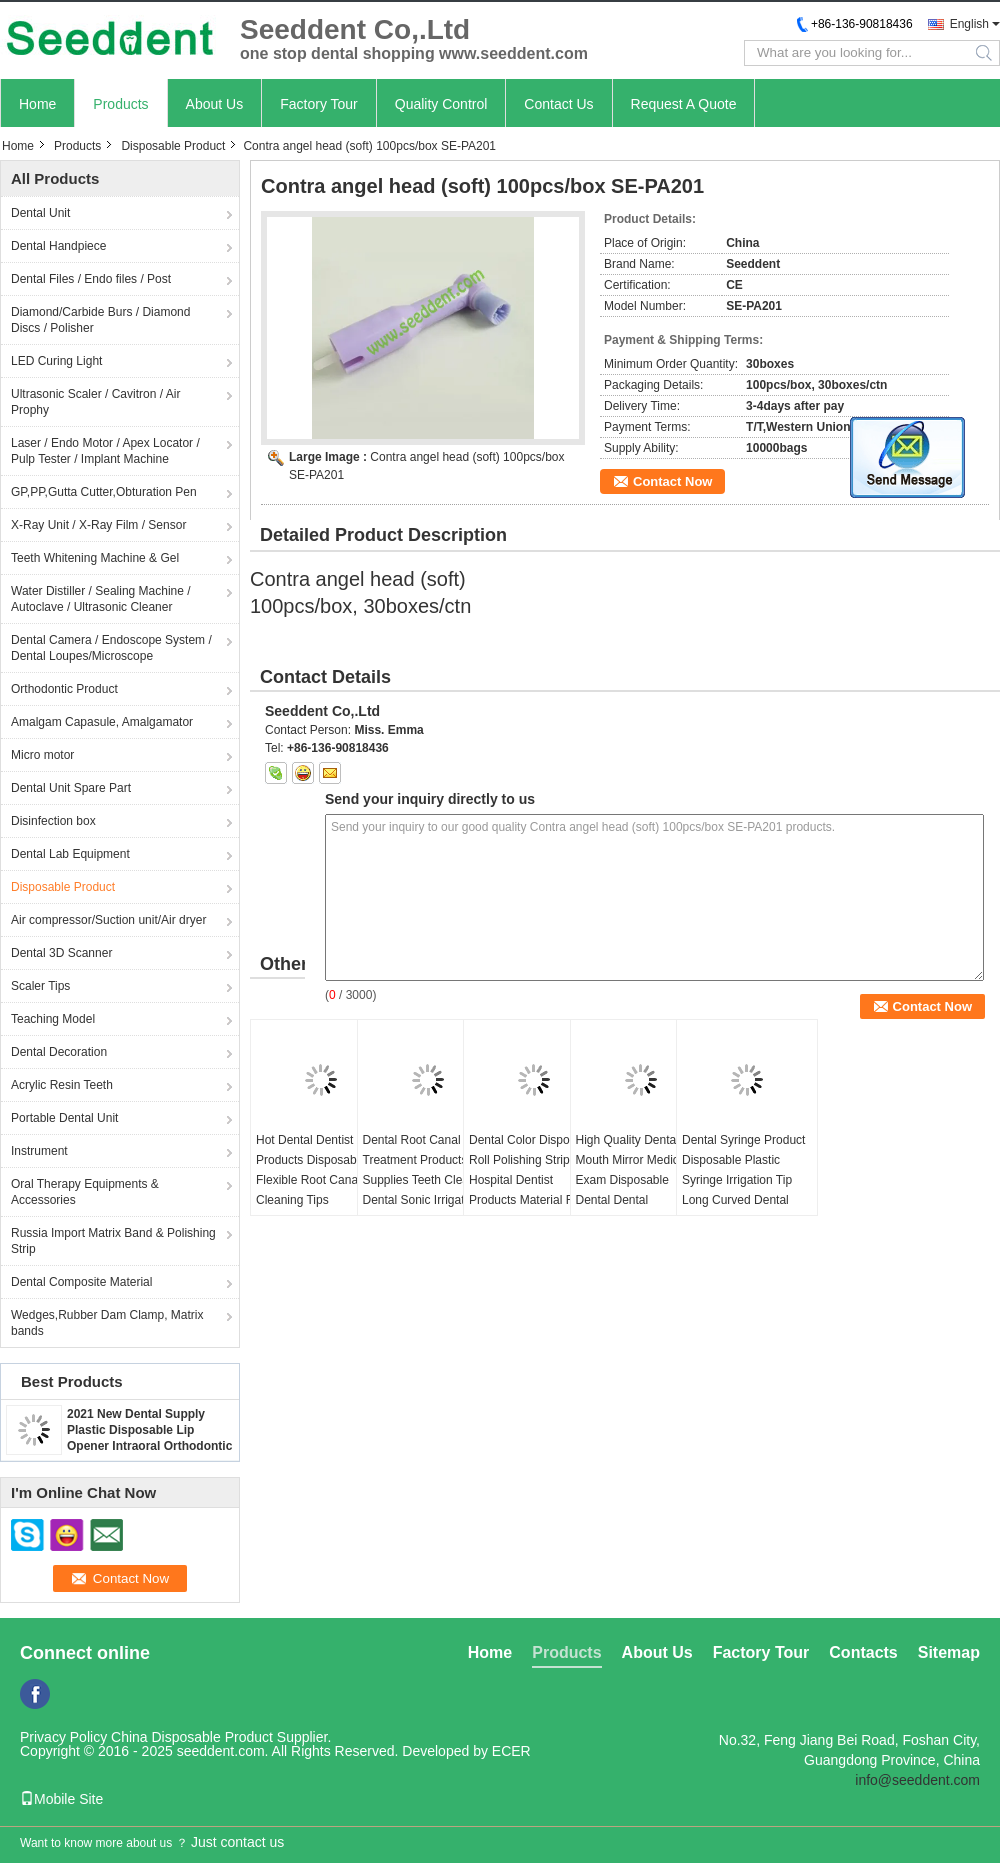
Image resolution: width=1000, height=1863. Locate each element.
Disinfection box (53, 821)
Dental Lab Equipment (70, 854)
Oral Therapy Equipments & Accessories (85, 1192)
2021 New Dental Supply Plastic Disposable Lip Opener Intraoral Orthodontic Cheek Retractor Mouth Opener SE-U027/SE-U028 (149, 1446)
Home (37, 104)
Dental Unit (40, 213)
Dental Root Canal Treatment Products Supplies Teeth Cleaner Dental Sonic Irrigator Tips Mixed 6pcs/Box (425, 1180)
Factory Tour (319, 104)
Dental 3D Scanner (61, 953)
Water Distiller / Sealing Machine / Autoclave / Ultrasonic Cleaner (101, 599)
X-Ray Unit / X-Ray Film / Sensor (98, 525)
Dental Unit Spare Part (71, 788)
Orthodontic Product (64, 689)
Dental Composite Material (81, 1282)
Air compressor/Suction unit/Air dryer (108, 920)
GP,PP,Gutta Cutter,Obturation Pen (104, 492)
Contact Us (558, 104)
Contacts (863, 1652)
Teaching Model (53, 1019)
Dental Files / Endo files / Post (91, 279)
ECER (511, 1751)
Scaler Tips (40, 986)
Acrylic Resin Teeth (62, 1085)
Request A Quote (684, 104)
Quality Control (441, 104)
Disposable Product (173, 146)
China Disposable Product (192, 1737)
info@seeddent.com (917, 1780)
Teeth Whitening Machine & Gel (95, 558)
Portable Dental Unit (64, 1118)
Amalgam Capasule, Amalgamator (102, 722)
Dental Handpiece (58, 246)
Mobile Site (61, 1799)
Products (120, 104)
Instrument (39, 1151)
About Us (215, 104)
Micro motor (42, 755)
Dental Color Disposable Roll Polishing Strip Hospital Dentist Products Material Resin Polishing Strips (533, 1180)
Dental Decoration (59, 1052)
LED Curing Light (56, 361)
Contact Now (672, 481)
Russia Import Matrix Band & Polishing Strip (113, 1241)
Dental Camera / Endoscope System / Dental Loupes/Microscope (111, 648)
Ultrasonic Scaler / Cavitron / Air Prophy (95, 402)
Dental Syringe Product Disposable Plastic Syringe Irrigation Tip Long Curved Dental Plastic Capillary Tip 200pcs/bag (743, 1190)
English (969, 24)
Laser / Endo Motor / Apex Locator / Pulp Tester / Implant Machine (105, 451)
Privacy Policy (63, 1737)
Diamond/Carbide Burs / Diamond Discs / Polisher (100, 320)
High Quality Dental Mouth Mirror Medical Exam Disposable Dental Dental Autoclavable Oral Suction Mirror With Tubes (632, 1200)
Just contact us (237, 1842)
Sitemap (949, 1652)
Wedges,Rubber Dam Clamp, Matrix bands (107, 1323)
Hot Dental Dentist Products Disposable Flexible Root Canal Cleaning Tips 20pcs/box (311, 1180)
